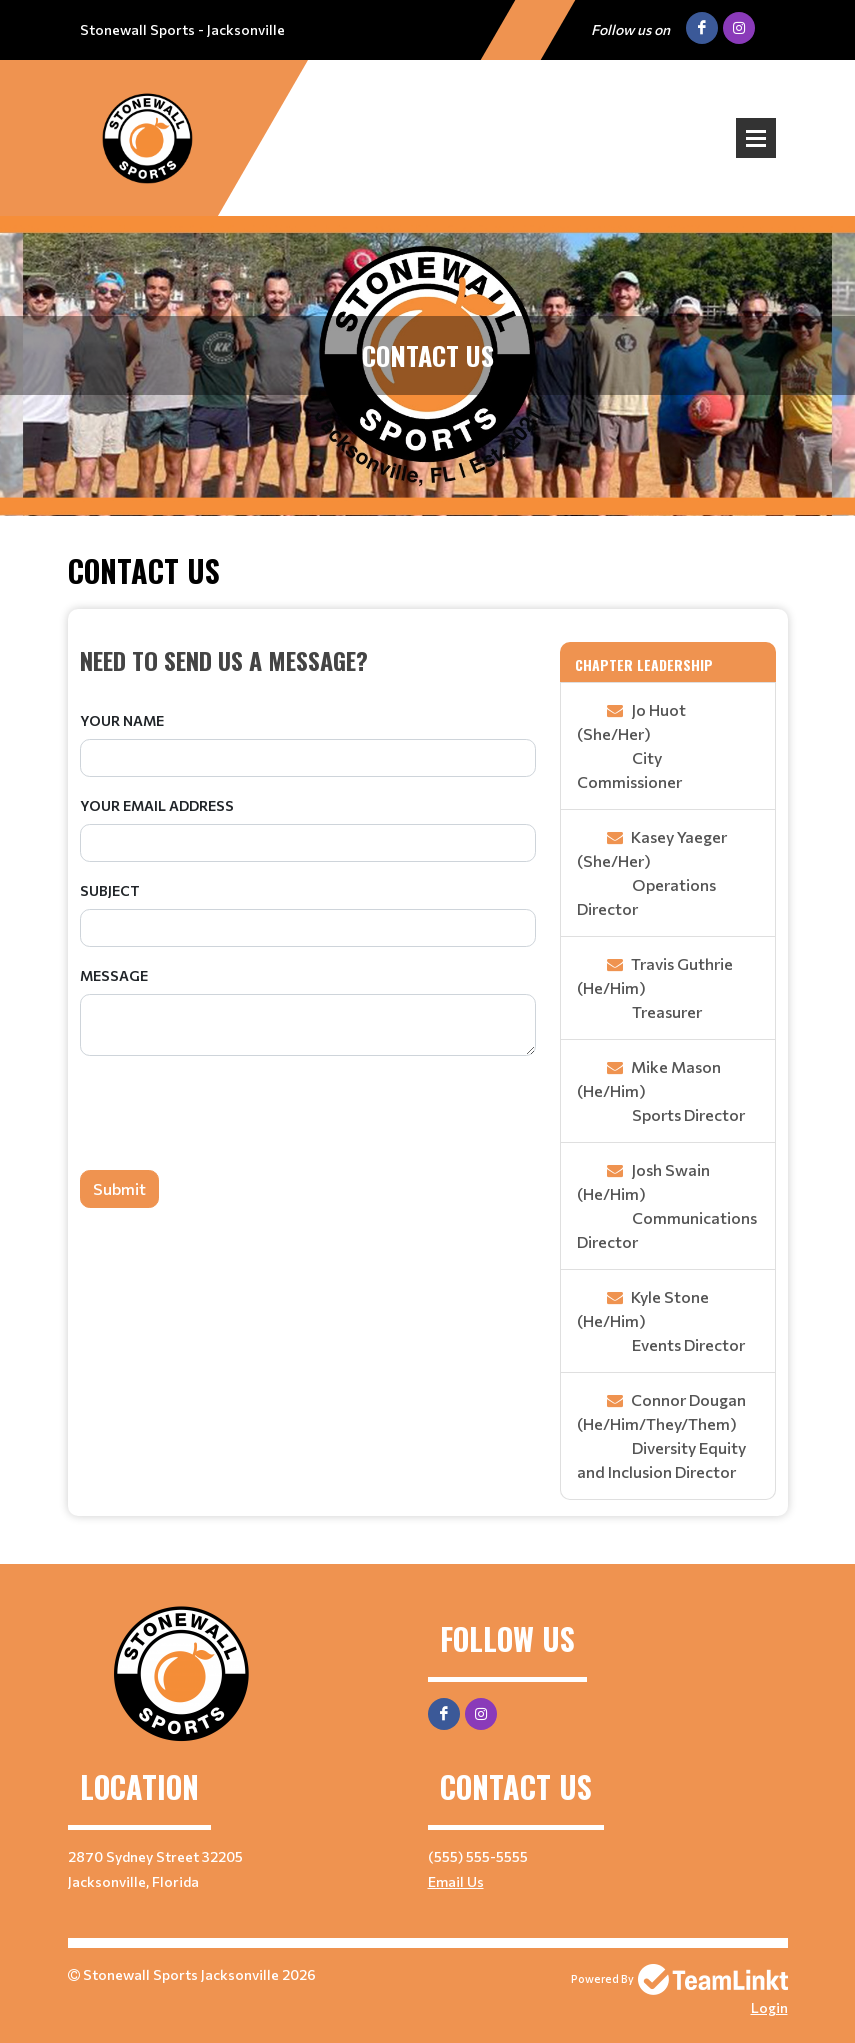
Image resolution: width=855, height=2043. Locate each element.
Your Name (122, 720)
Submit (119, 1188)
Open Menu (756, 138)
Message (114, 975)
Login (769, 2007)
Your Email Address (157, 805)
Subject (110, 890)
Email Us (456, 1881)
